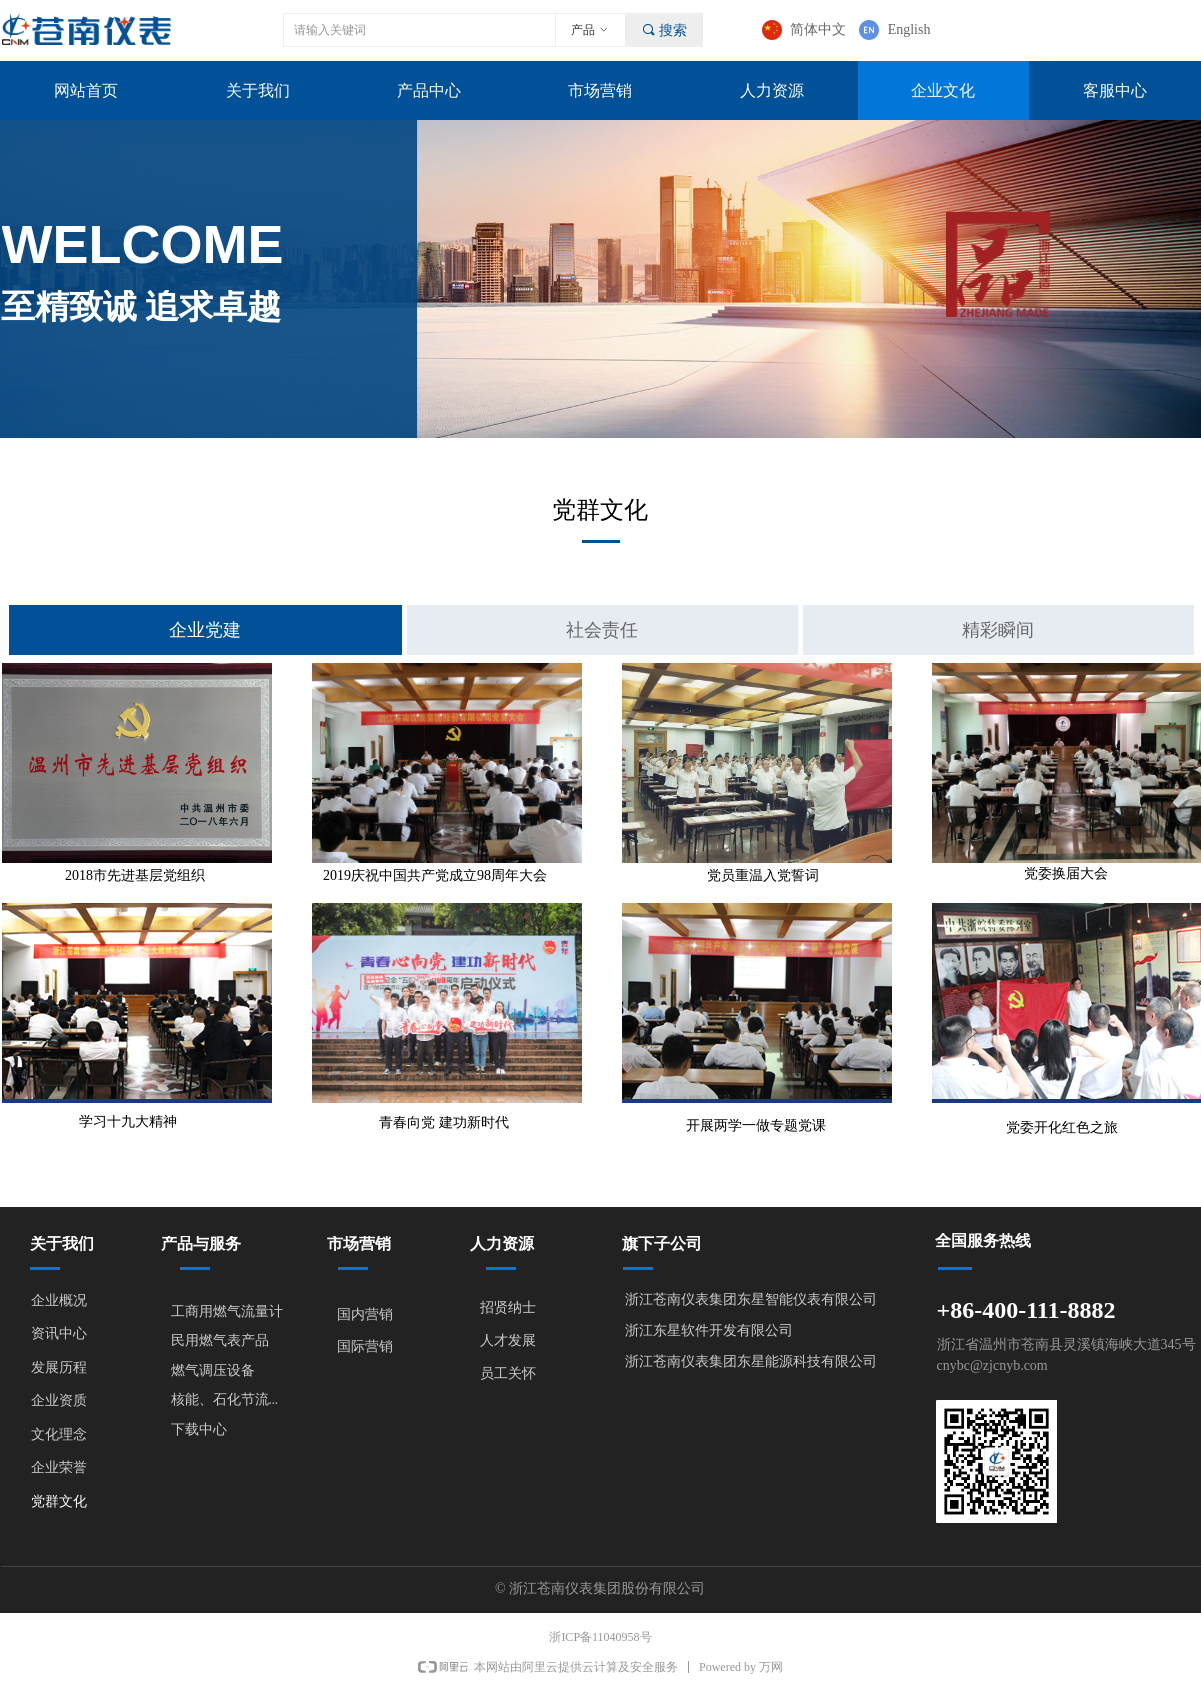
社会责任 (602, 630)
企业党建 (205, 630)
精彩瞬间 (998, 630)
